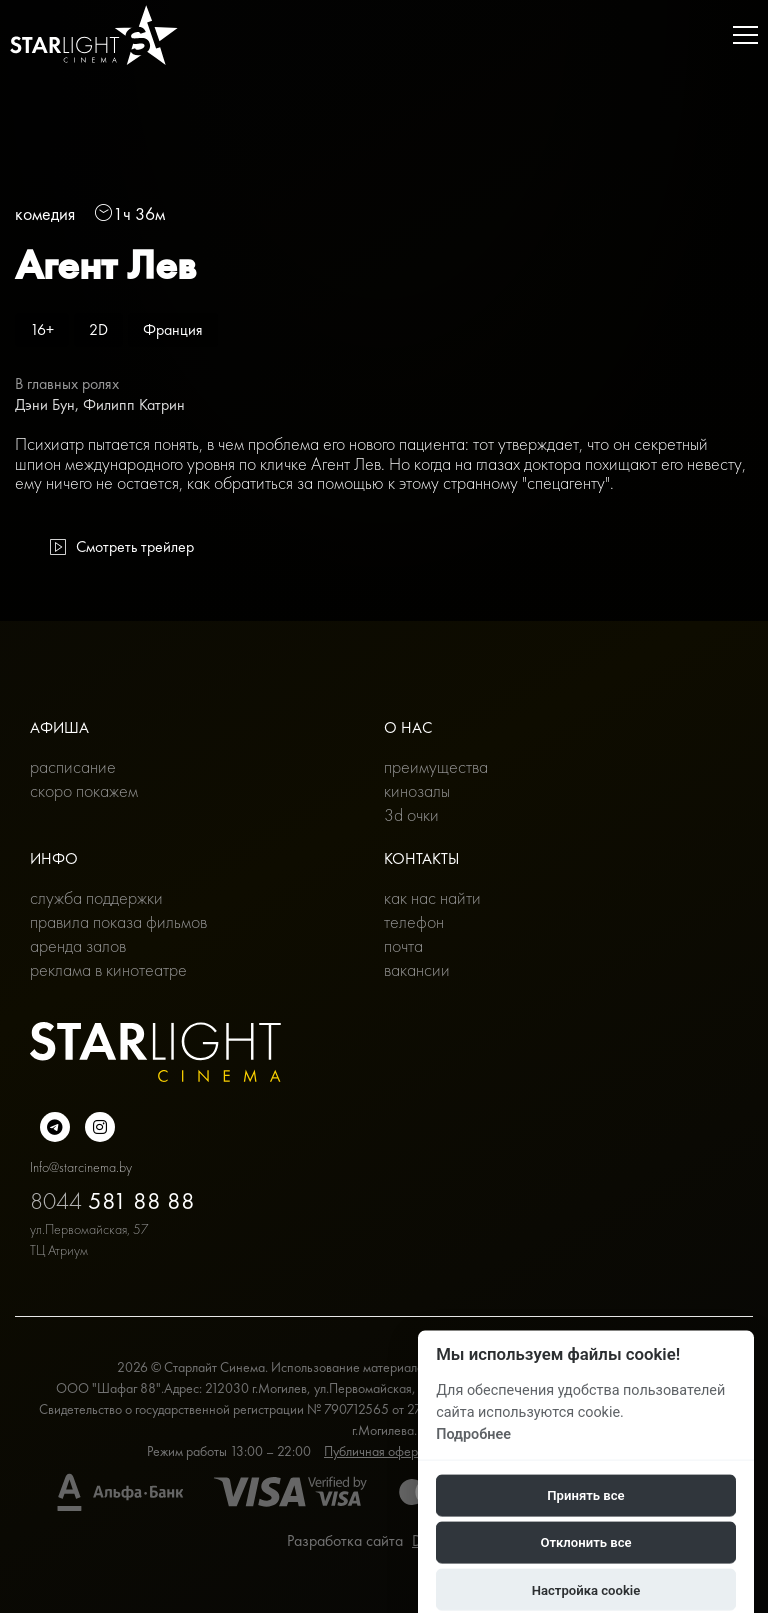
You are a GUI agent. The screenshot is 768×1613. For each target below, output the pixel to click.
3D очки (411, 814)
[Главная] (94, 35)
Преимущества (436, 766)
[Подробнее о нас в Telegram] (55, 1127)
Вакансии (417, 969)
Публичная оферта (377, 1451)
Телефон (414, 921)
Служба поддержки (96, 897)
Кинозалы (417, 790)
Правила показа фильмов (118, 921)
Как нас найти (432, 897)
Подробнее (473, 1433)
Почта (403, 945)
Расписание (73, 766)
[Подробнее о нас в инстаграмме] (100, 1127)
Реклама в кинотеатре (108, 969)
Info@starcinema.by (81, 1167)
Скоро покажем (84, 790)
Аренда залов (78, 945)
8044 (112, 1200)
